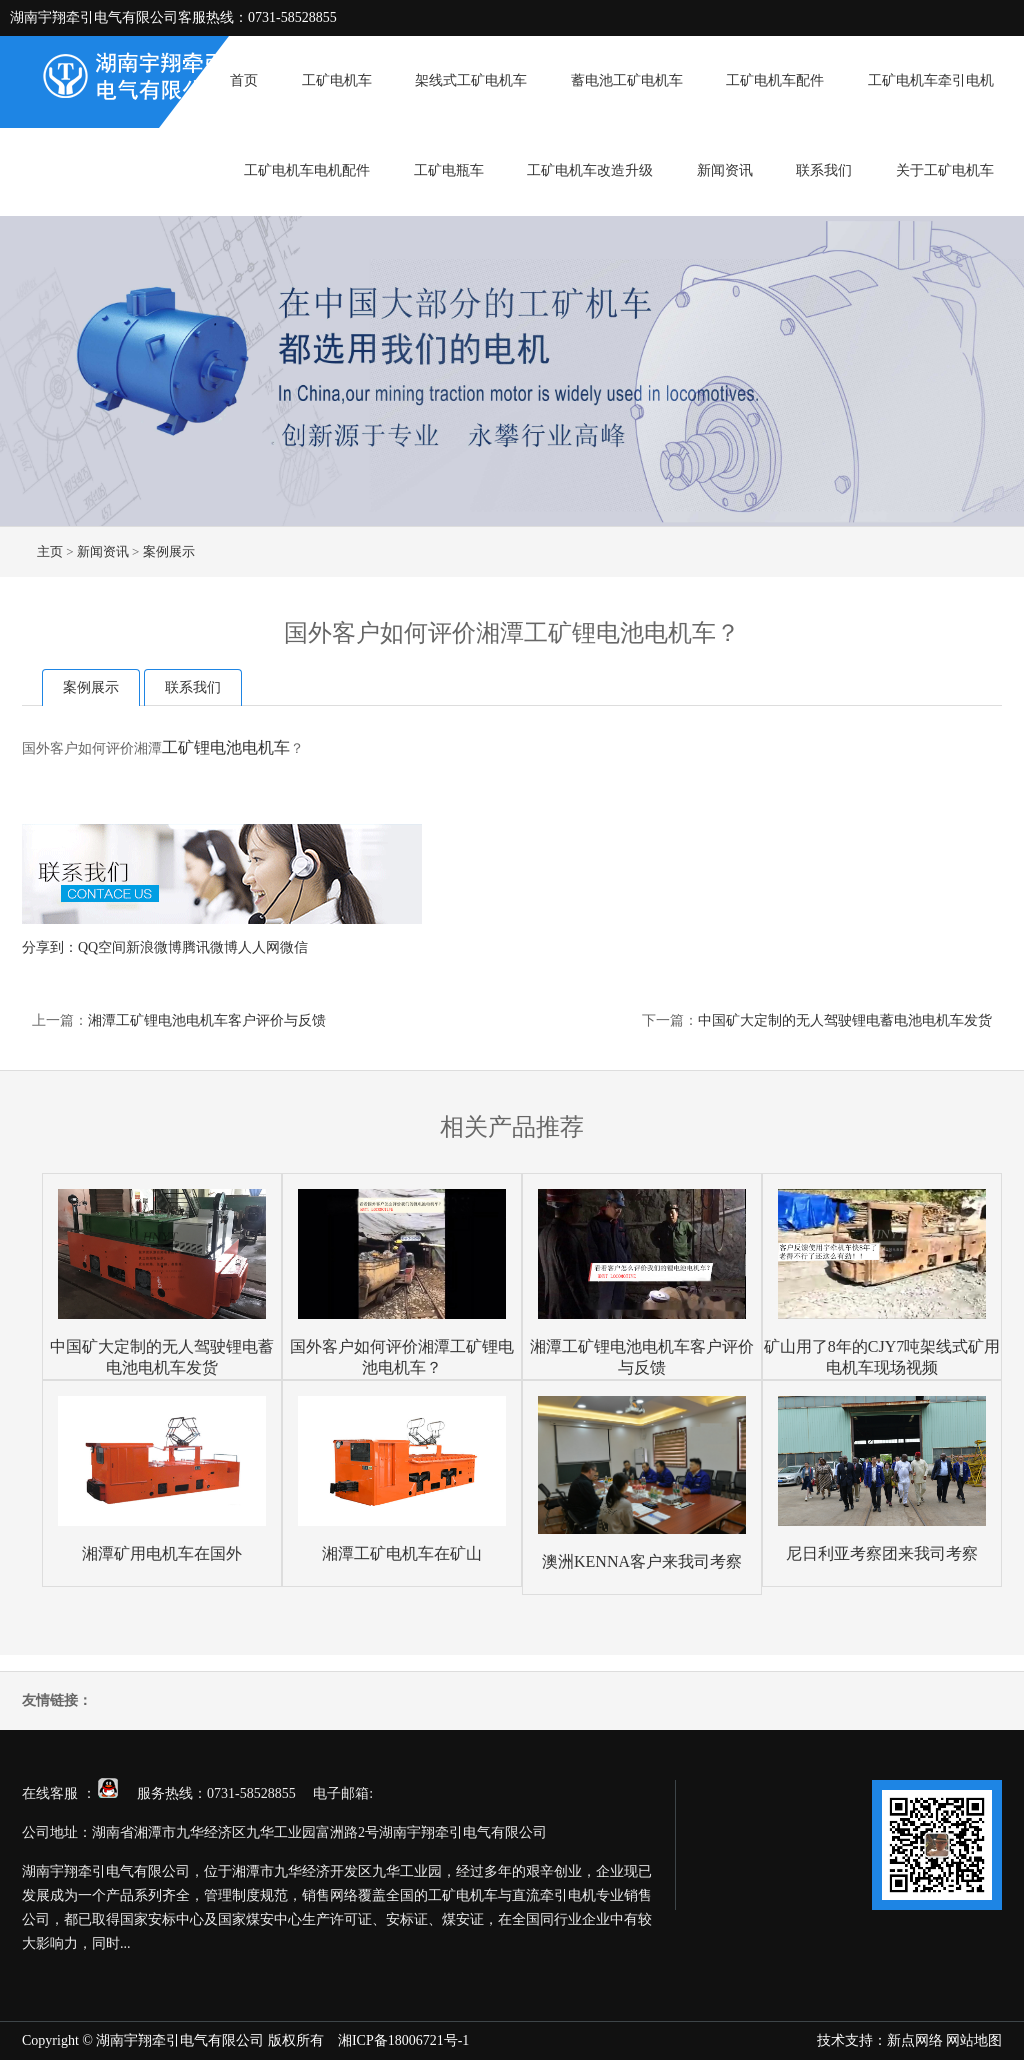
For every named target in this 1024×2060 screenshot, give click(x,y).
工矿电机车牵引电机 (931, 80)
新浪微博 (154, 947)
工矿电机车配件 (775, 80)
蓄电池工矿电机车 (627, 80)
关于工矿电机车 (945, 170)
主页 (50, 551)
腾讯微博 (210, 947)
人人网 (259, 947)
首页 (244, 80)
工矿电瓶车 (449, 170)
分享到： (50, 947)
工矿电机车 (337, 80)
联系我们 (824, 170)
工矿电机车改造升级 (590, 170)
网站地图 (974, 2040)
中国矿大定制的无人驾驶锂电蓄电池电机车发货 (845, 1020)
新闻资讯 (725, 170)
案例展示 (169, 551)
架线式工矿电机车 (471, 80)
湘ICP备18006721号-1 (403, 2040)
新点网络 (915, 2040)
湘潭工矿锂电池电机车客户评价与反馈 (207, 1020)
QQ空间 (102, 947)
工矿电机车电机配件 (307, 170)
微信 (294, 947)
